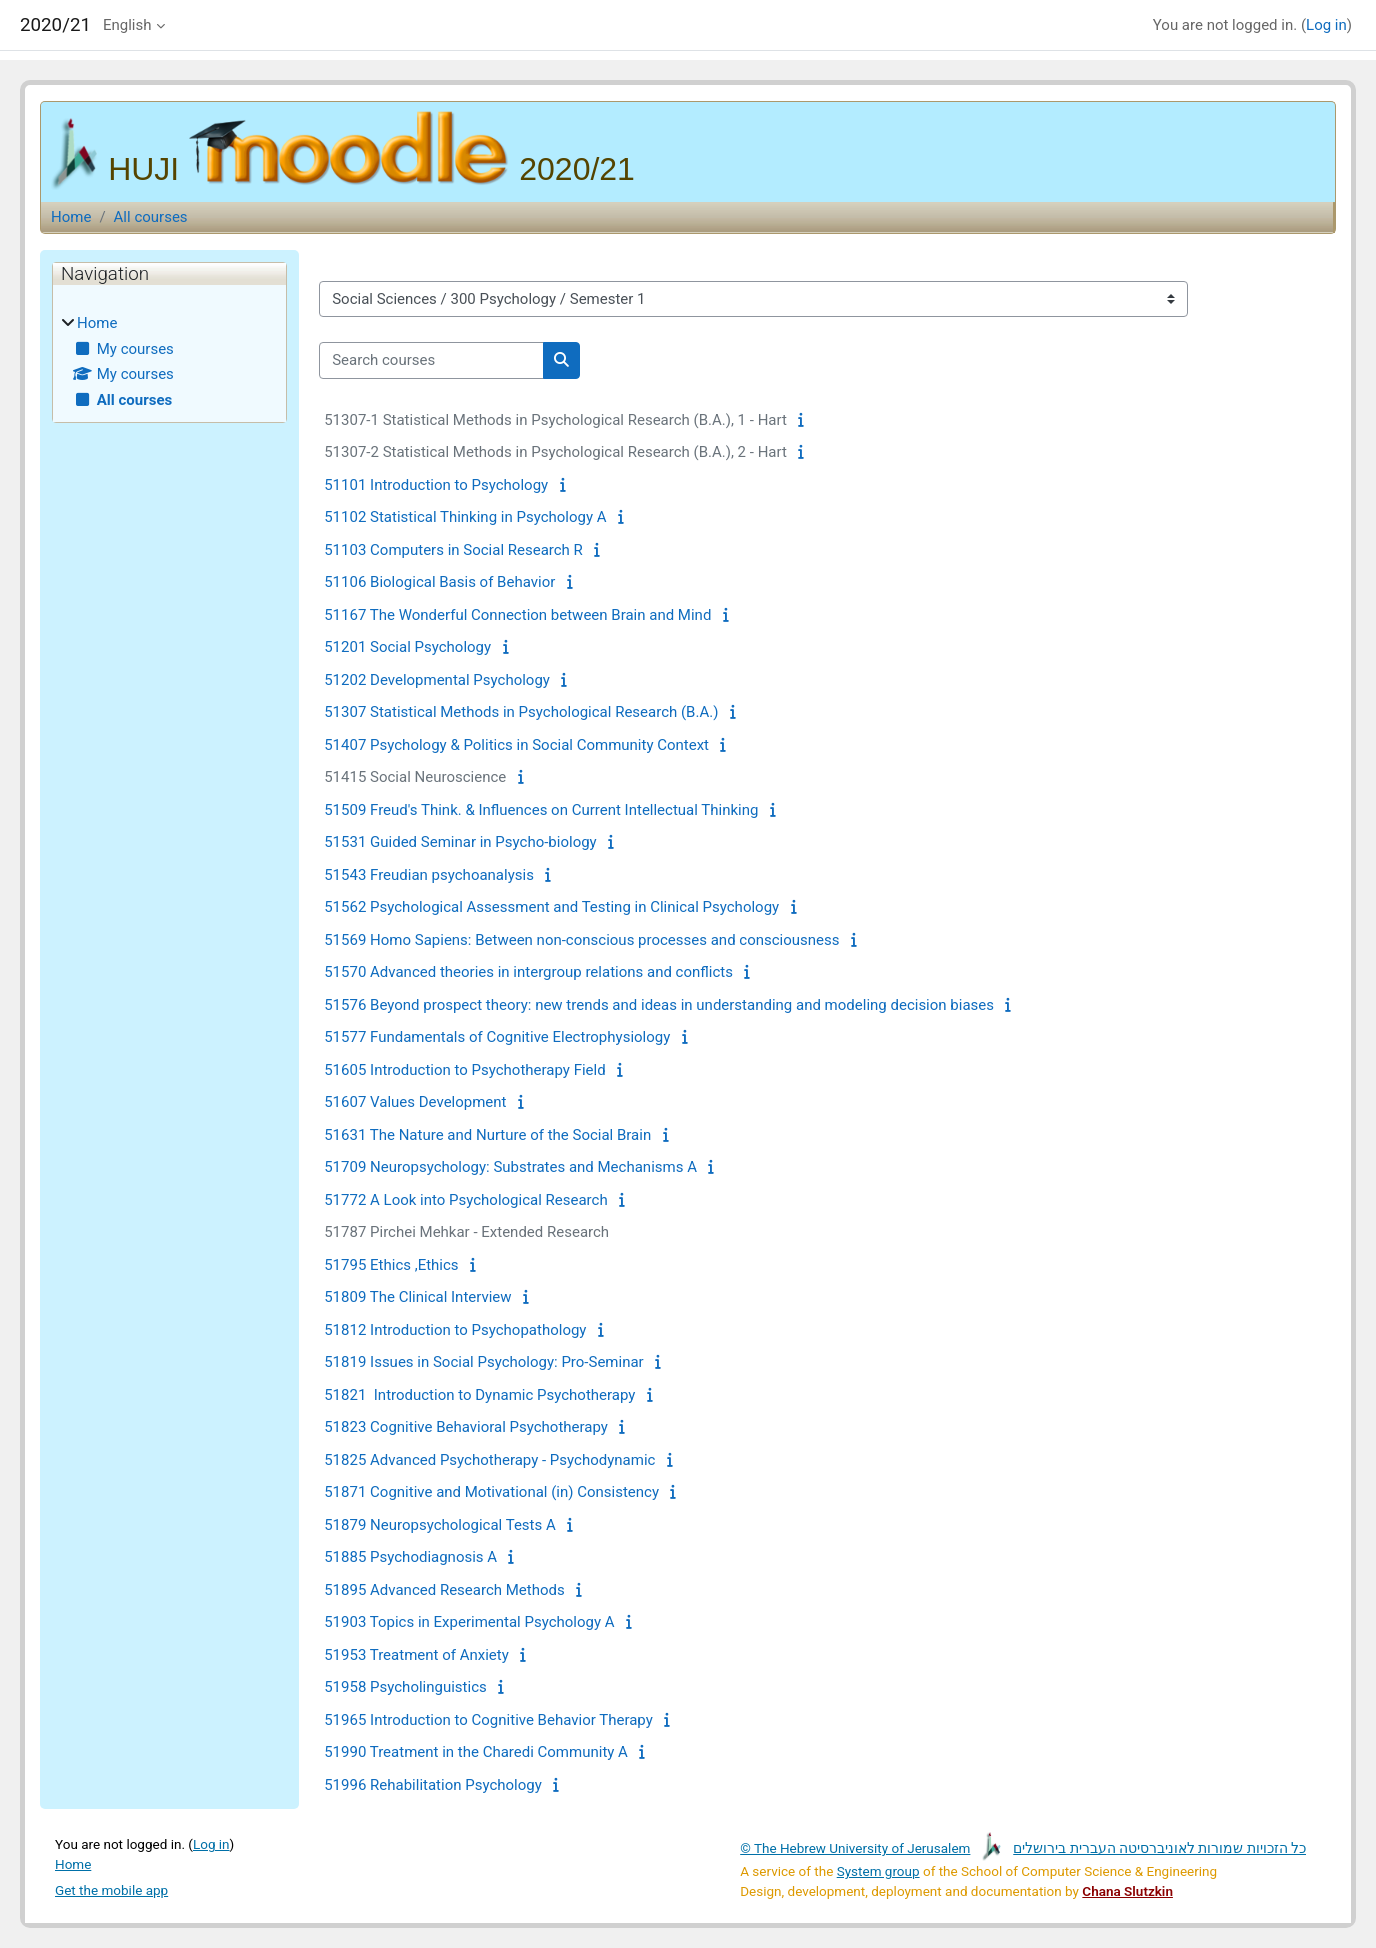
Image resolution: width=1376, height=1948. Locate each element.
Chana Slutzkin (1127, 1891)
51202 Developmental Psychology (437, 680)
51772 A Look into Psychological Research (466, 1200)
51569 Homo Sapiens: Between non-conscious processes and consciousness (581, 940)
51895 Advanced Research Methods (444, 1590)
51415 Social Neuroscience (415, 777)
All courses (151, 217)
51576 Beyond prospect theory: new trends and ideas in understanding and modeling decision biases (659, 1005)
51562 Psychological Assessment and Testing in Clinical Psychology (551, 907)
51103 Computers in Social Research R (453, 550)
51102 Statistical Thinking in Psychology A (465, 517)
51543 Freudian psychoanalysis (429, 875)
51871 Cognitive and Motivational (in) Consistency (491, 1492)
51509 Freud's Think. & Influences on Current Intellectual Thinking (541, 810)
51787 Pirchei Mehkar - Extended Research (466, 1232)
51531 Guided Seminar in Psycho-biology (460, 842)
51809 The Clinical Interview (417, 1297)
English (127, 25)
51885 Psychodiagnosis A (410, 1557)
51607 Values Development (415, 1102)
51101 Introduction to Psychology (436, 485)
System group (878, 1871)
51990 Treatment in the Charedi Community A (476, 1752)
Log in (1326, 25)
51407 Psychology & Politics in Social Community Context (516, 745)
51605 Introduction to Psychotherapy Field (464, 1070)
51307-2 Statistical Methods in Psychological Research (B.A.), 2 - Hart (555, 452)
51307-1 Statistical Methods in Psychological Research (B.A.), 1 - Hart (555, 420)
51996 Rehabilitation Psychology (433, 1785)
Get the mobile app (111, 1890)
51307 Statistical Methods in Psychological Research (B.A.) (521, 712)
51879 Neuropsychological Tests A (440, 1525)
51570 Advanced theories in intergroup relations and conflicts (528, 972)
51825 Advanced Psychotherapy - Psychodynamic (489, 1460)
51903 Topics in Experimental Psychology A (469, 1622)
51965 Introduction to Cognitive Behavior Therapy (488, 1720)
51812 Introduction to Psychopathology (455, 1330)
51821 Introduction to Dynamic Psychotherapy (479, 1395)
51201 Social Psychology (407, 647)
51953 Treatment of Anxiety (416, 1655)
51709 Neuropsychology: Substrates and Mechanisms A (510, 1167)
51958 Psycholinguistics (405, 1687)
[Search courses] (431, 360)
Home (71, 217)
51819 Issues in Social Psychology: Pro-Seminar (484, 1362)
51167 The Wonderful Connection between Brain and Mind (517, 615)
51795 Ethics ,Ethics (391, 1265)
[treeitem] (169, 361)
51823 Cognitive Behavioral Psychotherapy (466, 1427)
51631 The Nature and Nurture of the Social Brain (487, 1135)
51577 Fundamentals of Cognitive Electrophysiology (497, 1037)
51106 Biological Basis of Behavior (439, 582)
